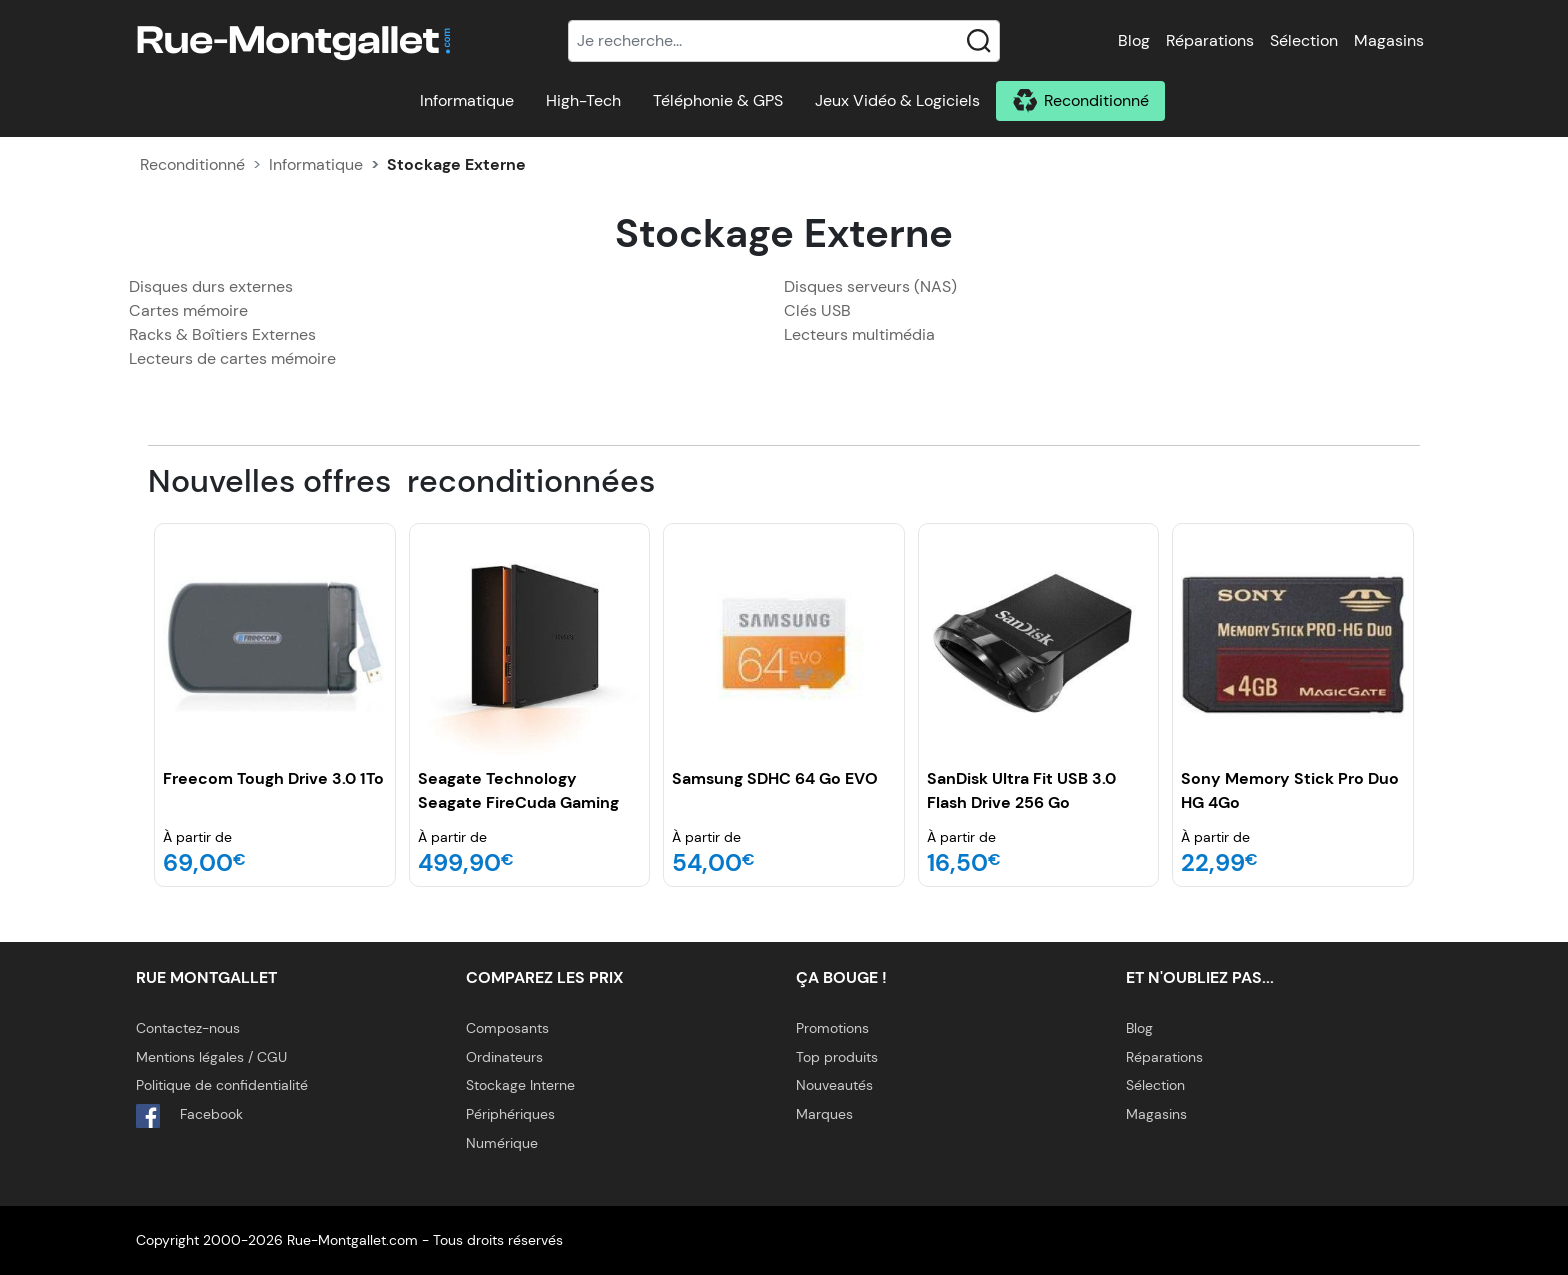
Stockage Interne (520, 1085)
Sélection (1304, 40)
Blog (1134, 40)
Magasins (1389, 40)
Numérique (502, 1143)
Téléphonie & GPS (718, 100)
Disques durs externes (211, 286)
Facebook (189, 1116)
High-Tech (583, 100)
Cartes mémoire (188, 310)
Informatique (467, 100)
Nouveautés (834, 1085)
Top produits (837, 1057)
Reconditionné (1096, 100)
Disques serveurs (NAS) (870, 286)
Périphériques (510, 1114)
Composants (507, 1028)
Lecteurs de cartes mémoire (232, 358)
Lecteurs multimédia (859, 334)
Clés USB (817, 310)
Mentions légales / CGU (211, 1057)
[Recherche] (784, 41)
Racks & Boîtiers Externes (222, 334)
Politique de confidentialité (222, 1085)
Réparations (1210, 40)
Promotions (832, 1028)
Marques (824, 1114)
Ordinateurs (504, 1057)
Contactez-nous (188, 1028)
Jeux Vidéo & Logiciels (897, 100)
